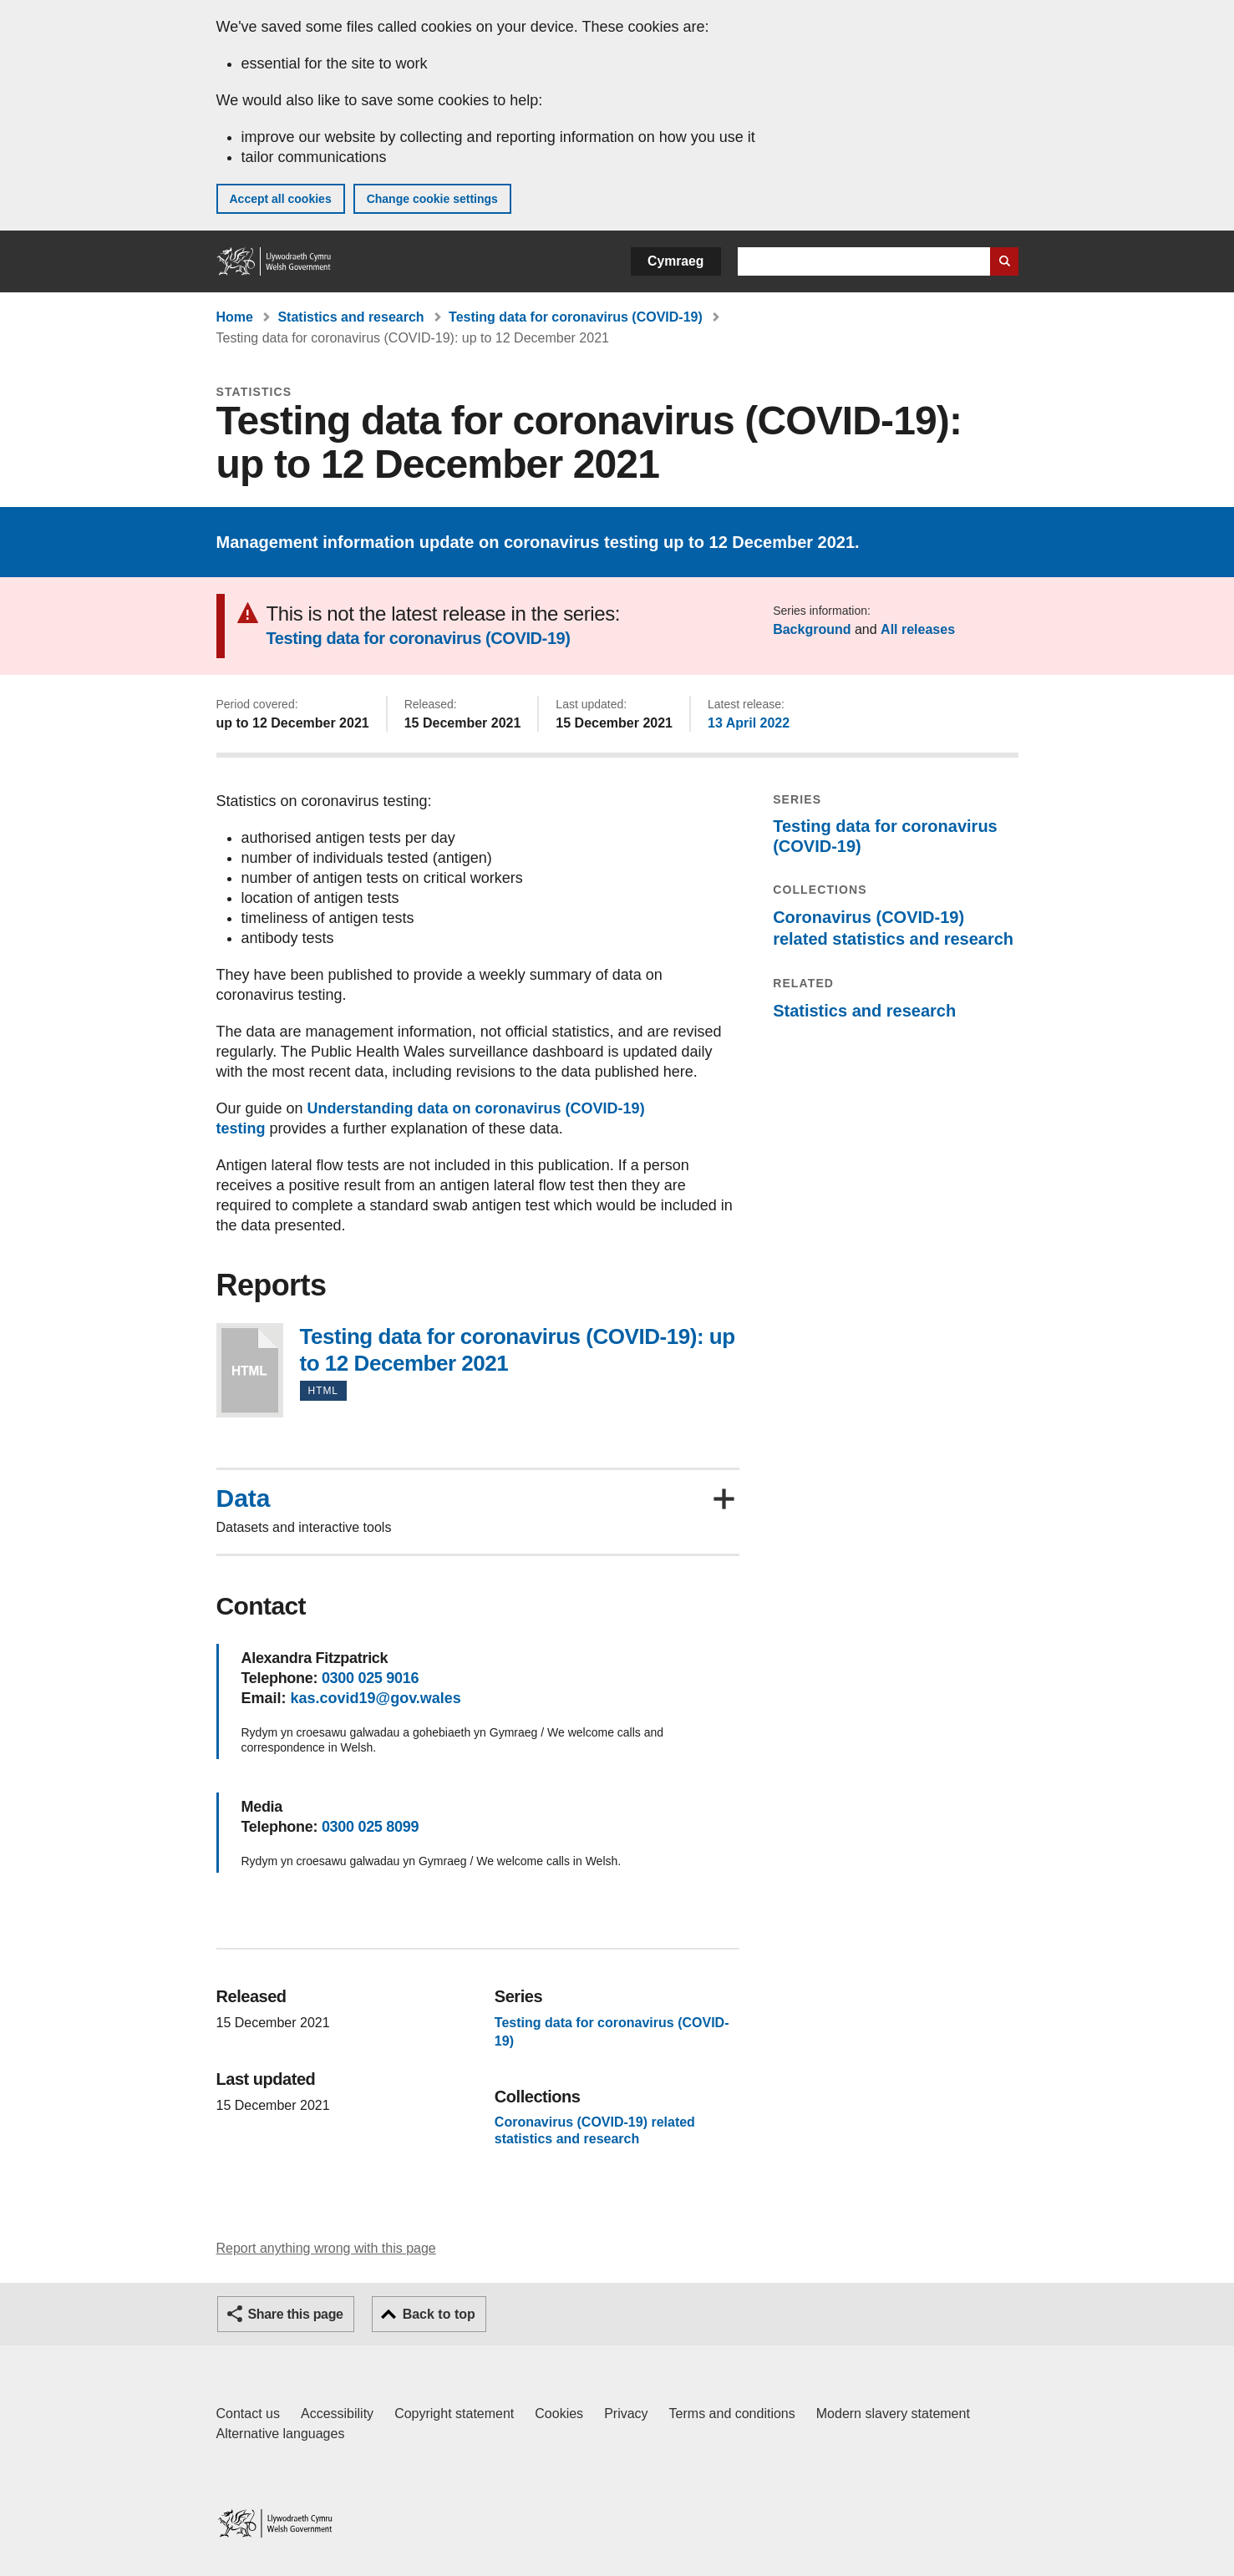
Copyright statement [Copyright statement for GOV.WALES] (454, 2413)
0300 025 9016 (370, 1678)
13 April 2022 (749, 723)
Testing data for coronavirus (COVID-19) (576, 317)
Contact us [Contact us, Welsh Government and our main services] (248, 2413)
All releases (918, 629)
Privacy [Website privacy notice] (625, 2413)
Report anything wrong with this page (326, 2248)
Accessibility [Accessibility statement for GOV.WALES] (337, 2413)
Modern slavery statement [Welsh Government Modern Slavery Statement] (893, 2413)
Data (243, 1498)
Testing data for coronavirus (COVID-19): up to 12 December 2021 (249, 1370)
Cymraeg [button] (675, 261)
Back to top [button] (439, 2314)
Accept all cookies (281, 198)
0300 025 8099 (370, 1826)
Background (812, 629)
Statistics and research (350, 317)
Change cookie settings (432, 198)
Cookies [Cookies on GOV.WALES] (559, 2413)
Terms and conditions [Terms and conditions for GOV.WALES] (732, 2413)
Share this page (295, 2314)
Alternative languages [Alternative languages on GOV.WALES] (280, 2433)
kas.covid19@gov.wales (376, 1698)
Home (234, 317)
